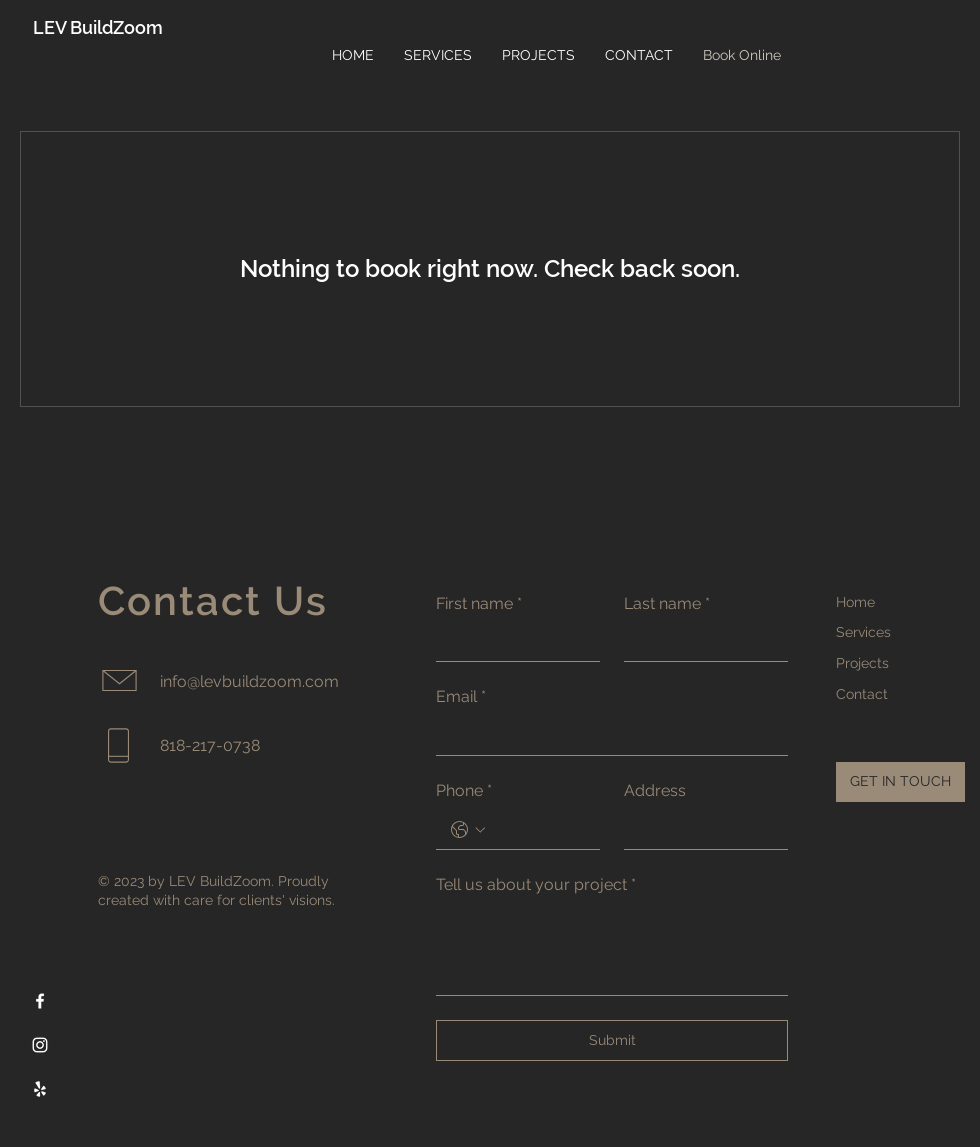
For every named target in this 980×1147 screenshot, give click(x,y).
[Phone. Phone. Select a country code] (468, 830)
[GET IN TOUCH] (900, 782)
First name (479, 604)
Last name (667, 604)
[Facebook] (40, 1001)
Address (655, 790)
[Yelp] (40, 1089)
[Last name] (700, 642)
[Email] (606, 736)
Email (461, 697)
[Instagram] (40, 1045)
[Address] (700, 830)
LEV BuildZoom (98, 27)
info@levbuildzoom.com (249, 681)
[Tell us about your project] (612, 949)
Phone (464, 791)
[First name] (512, 642)
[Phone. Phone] (538, 830)
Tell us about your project (536, 885)
